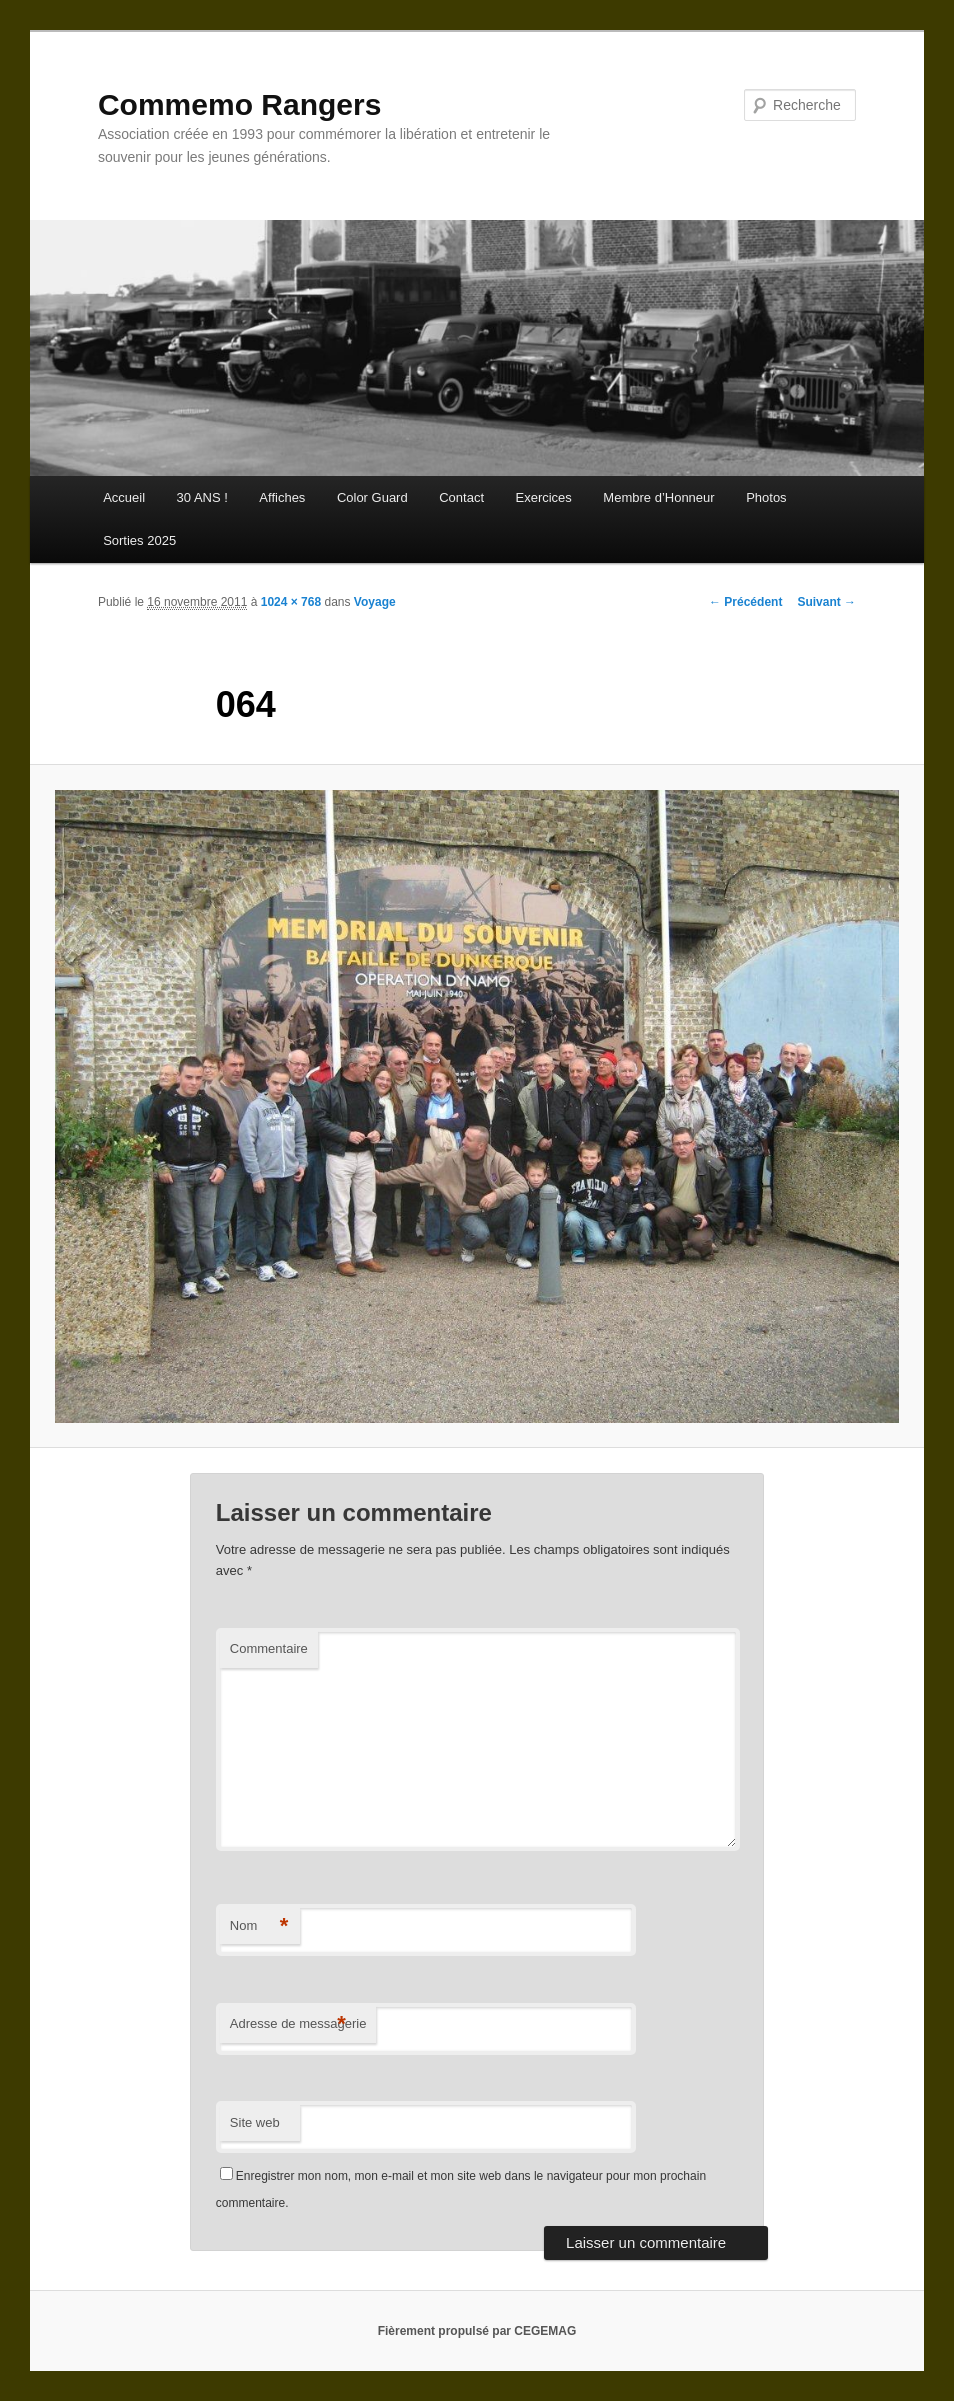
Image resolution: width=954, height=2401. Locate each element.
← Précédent (745, 602)
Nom (259, 1926)
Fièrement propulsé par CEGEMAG (477, 2331)
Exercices (544, 497)
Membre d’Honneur (658, 497)
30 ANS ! (202, 497)
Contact (461, 497)
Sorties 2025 (139, 540)
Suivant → (826, 602)
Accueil (124, 497)
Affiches (282, 497)
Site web (255, 2122)
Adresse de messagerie (298, 2024)
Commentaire (269, 1648)
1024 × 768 (291, 602)
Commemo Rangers (239, 104)
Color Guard (372, 497)
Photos (766, 497)
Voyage (375, 602)
